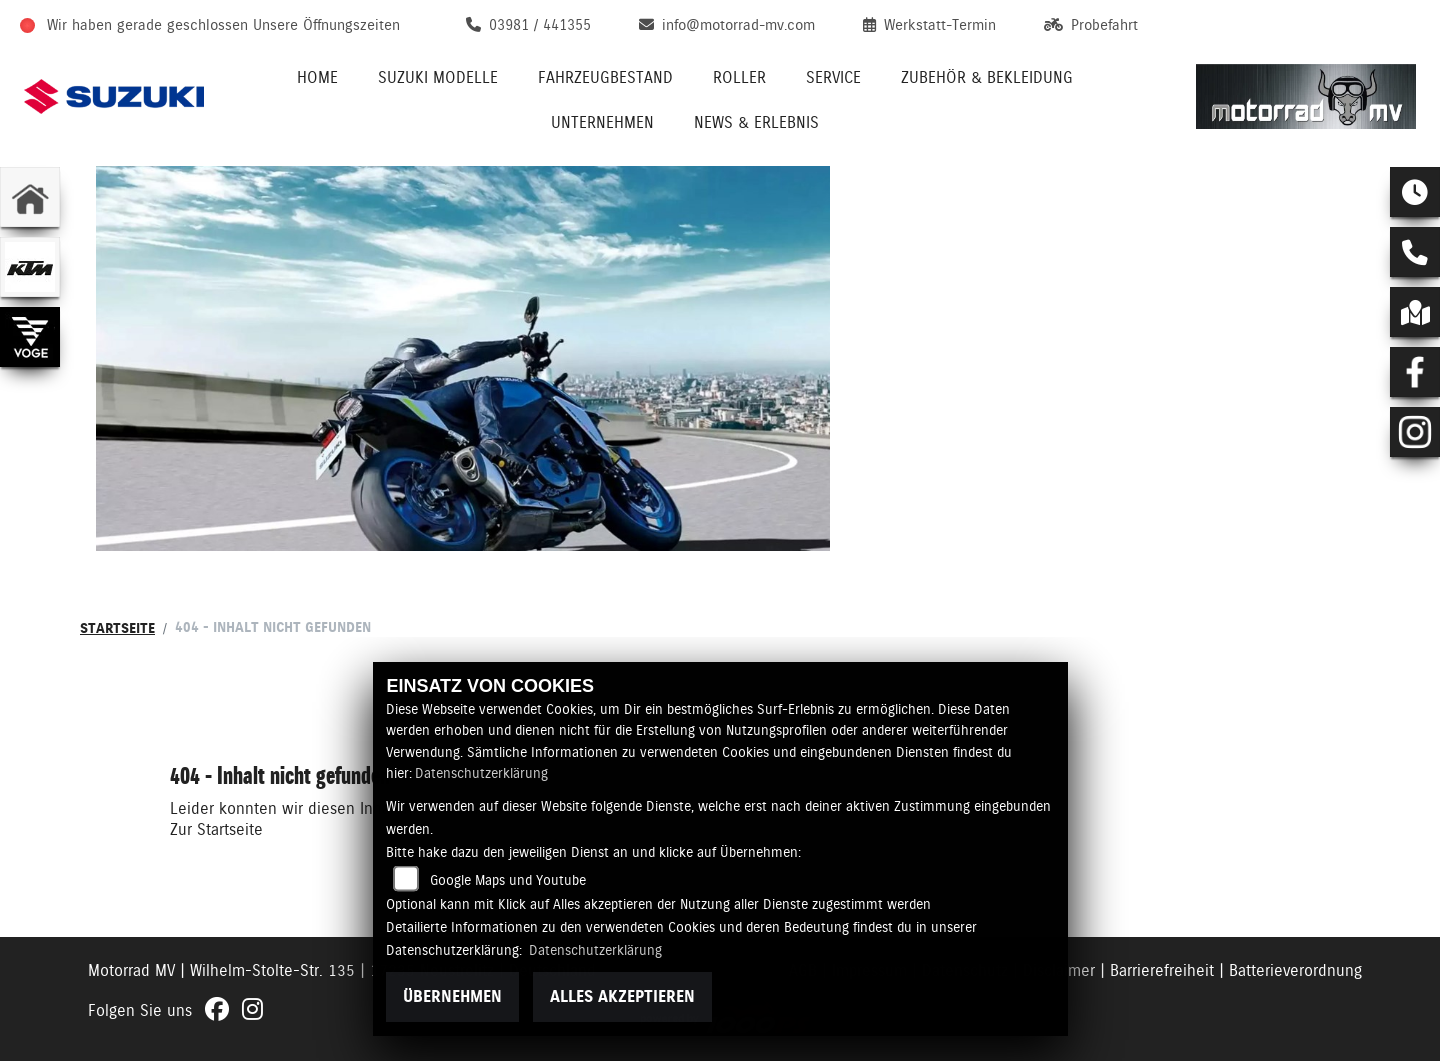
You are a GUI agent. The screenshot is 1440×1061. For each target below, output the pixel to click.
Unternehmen (602, 122)
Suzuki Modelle (438, 77)
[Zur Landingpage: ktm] (30, 267)
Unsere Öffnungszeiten (326, 25)
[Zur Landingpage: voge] (30, 337)
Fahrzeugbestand (605, 77)
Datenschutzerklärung (481, 773)
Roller (739, 77)
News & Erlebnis (756, 122)
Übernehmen (452, 996)
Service (833, 77)
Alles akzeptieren (622, 996)
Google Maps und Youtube (508, 880)
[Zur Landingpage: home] (30, 197)
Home (317, 77)
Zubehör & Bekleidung (987, 77)
